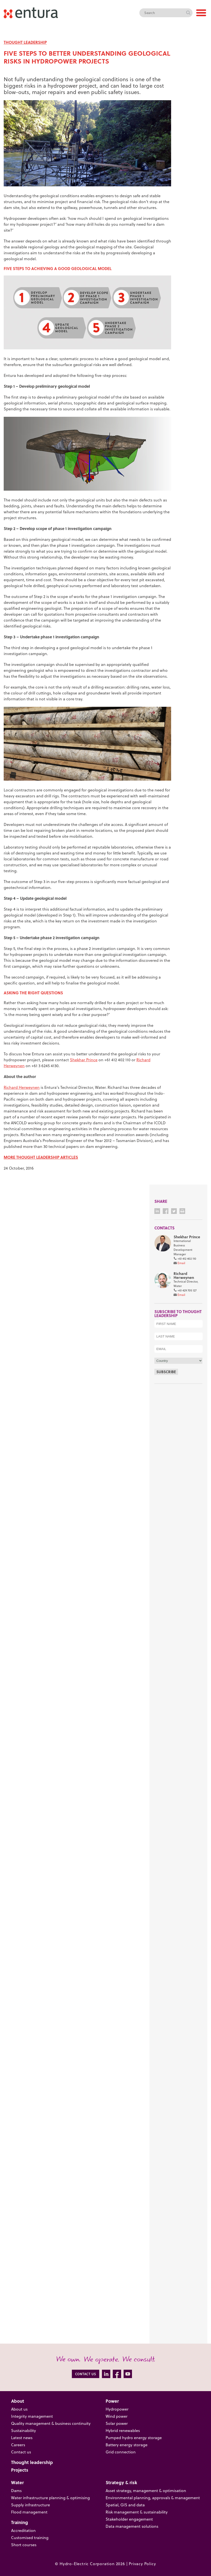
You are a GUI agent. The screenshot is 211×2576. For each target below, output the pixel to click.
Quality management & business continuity (51, 2423)
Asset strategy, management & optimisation (146, 2490)
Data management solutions (132, 2526)
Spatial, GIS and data (125, 2505)
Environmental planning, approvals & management (153, 2497)
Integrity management (32, 2416)
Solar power (117, 2423)
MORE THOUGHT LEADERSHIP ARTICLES (41, 1157)
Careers (18, 2444)
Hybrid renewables (123, 2430)
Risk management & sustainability (137, 2512)
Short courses (23, 2544)
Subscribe (166, 1371)
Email (181, 1263)
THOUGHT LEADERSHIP (25, 42)
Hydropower (117, 2409)
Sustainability (23, 2430)
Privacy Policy (142, 2563)
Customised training (30, 2537)
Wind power (117, 2416)
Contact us (21, 2452)
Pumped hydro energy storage (134, 2437)
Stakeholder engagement (129, 2519)
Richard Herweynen (22, 1087)
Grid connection (121, 2452)
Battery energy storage (126, 2444)
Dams (16, 2490)
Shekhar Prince (83, 1060)
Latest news (21, 2437)
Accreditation (23, 2530)
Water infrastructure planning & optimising (50, 2497)
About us (19, 2409)
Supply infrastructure (30, 2505)
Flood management (29, 2512)
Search (188, 12)
